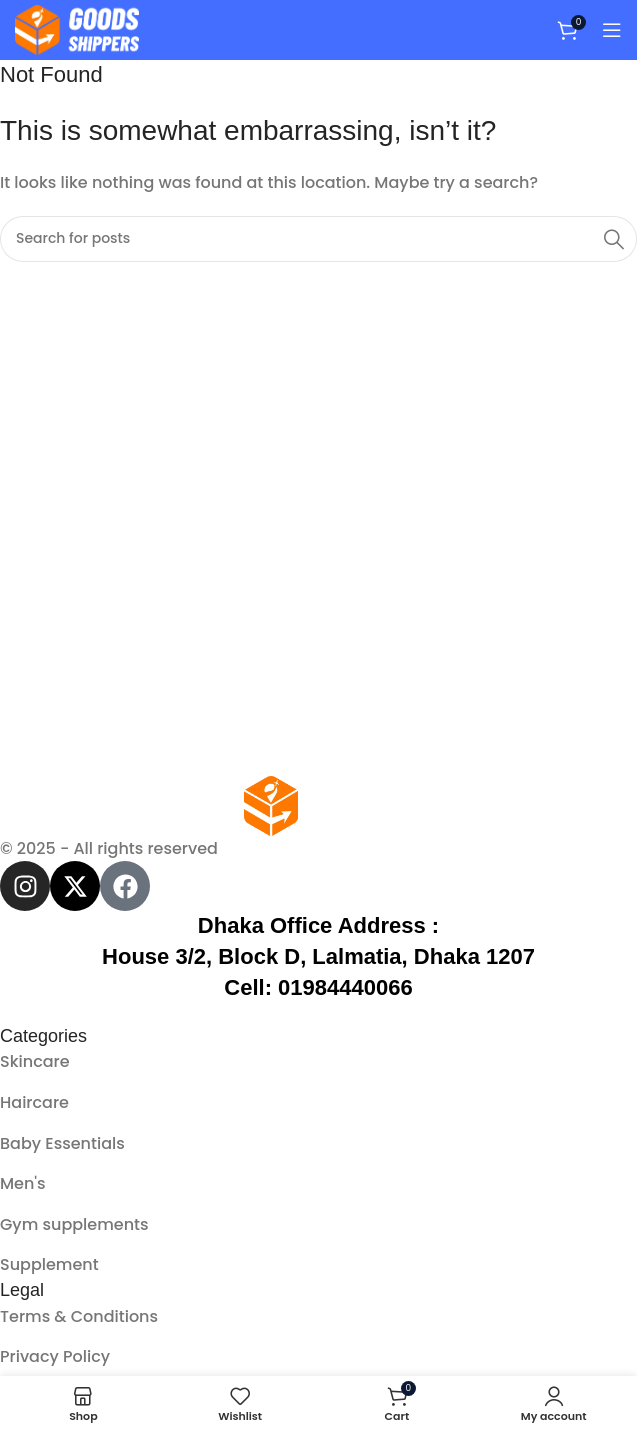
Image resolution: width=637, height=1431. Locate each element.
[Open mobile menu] (612, 30)
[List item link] (318, 1062)
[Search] (318, 239)
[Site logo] (77, 28)
